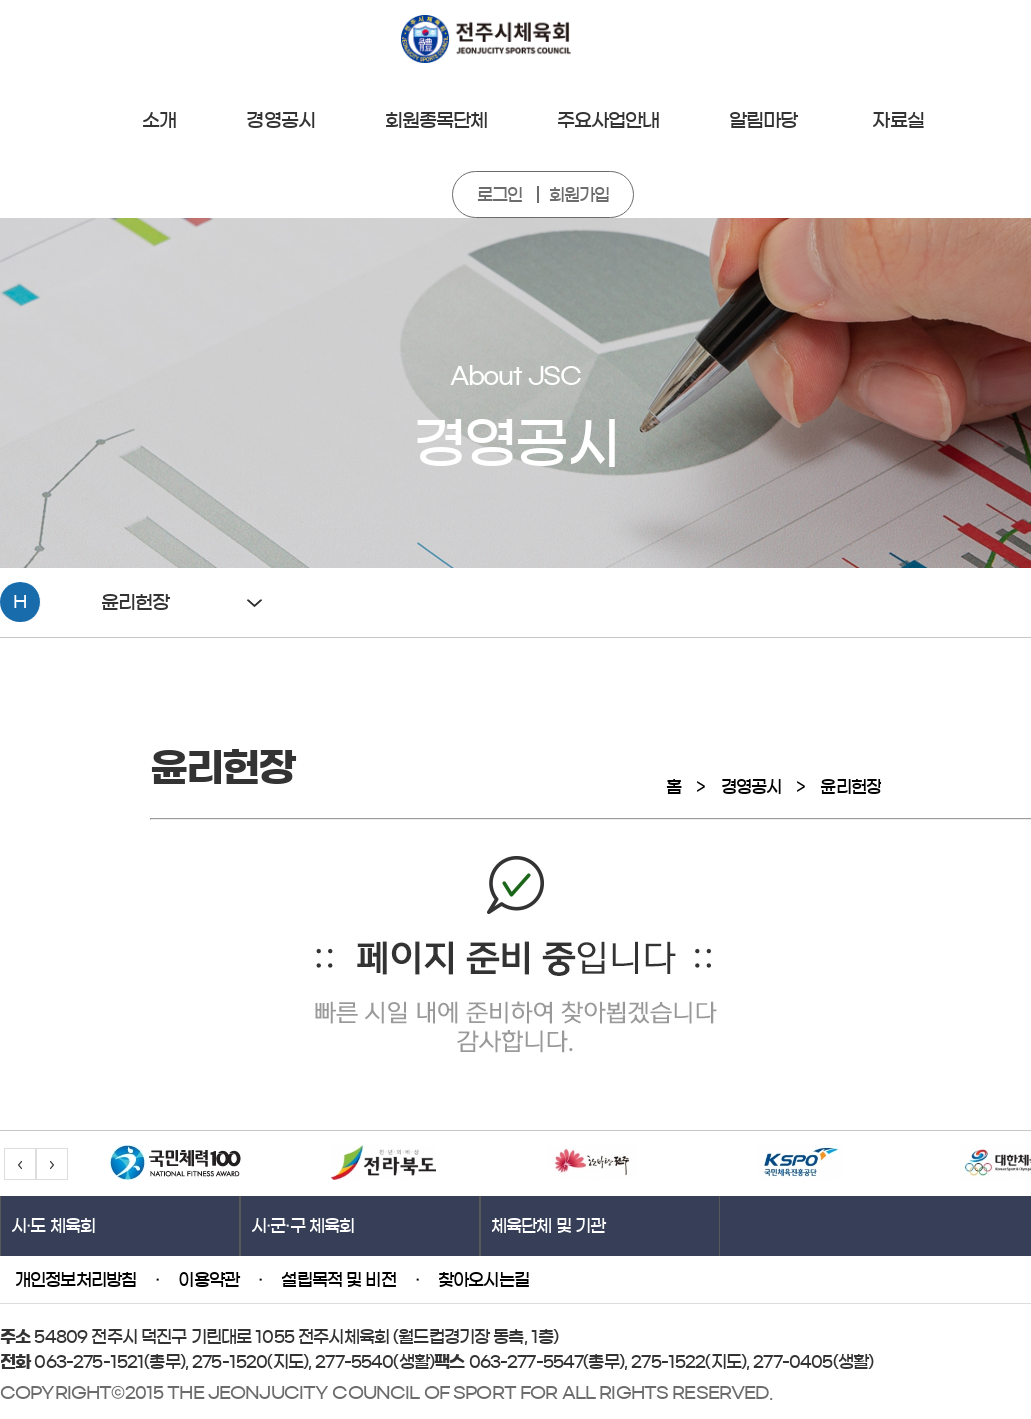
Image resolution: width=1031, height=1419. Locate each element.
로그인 (499, 194)
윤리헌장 (850, 786)
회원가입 (579, 194)
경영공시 (751, 786)
